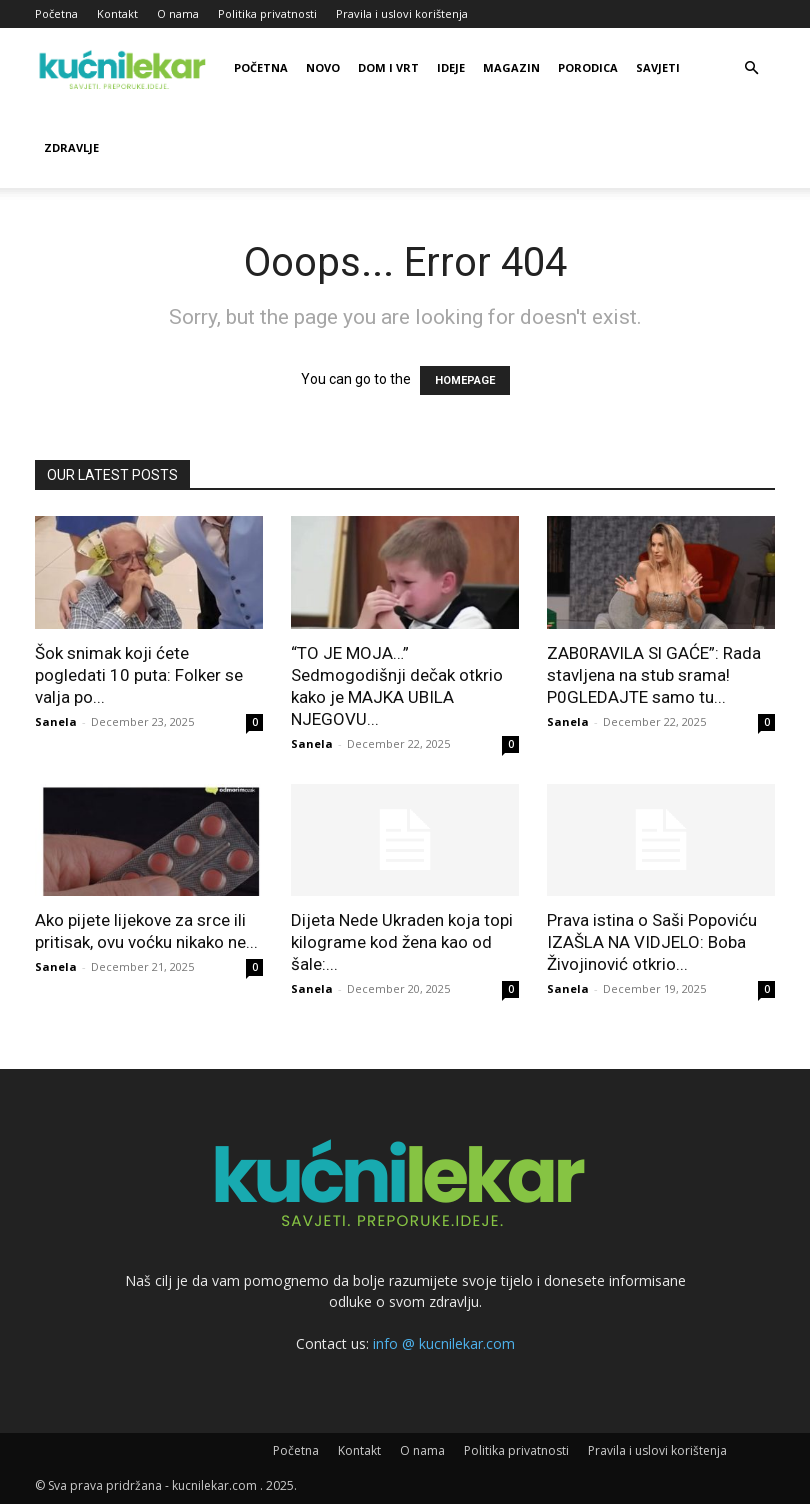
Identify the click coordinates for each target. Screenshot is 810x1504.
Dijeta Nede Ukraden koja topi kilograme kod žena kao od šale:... (402, 942)
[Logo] (125, 68)
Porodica (588, 67)
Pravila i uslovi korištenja (402, 13)
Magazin (511, 67)
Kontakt (117, 13)
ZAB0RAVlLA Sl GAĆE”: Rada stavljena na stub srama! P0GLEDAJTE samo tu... (654, 675)
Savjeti (658, 67)
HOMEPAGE (465, 380)
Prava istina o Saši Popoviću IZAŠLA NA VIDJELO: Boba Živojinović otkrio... (652, 942)
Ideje (451, 67)
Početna (56, 13)
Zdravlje (71, 147)
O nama (178, 13)
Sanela (56, 721)
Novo (323, 67)
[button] (751, 68)
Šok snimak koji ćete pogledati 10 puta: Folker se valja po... (139, 675)
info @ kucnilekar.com (444, 1343)
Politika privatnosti (267, 13)
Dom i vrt (388, 67)
